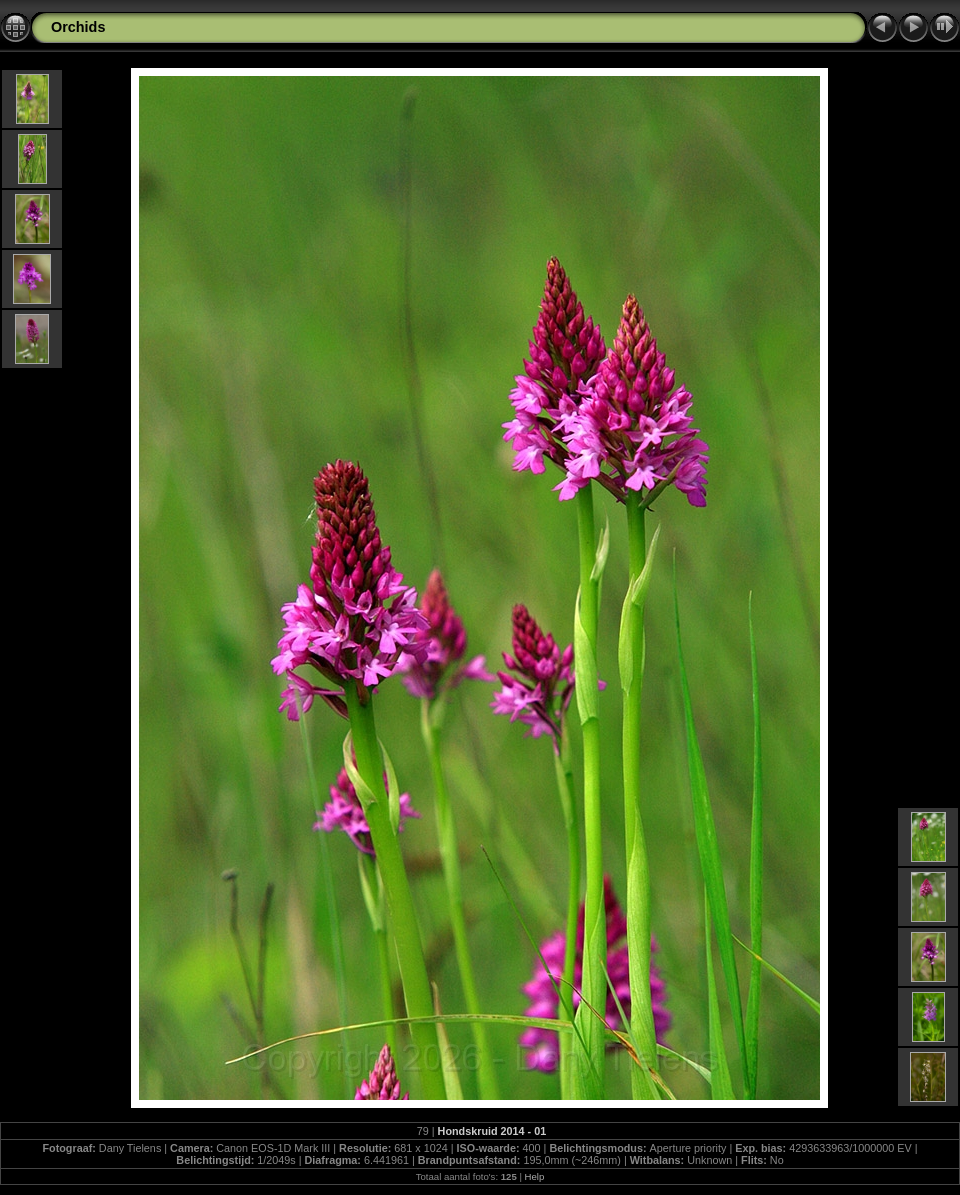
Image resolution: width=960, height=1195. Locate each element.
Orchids (78, 27)
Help (535, 1176)
